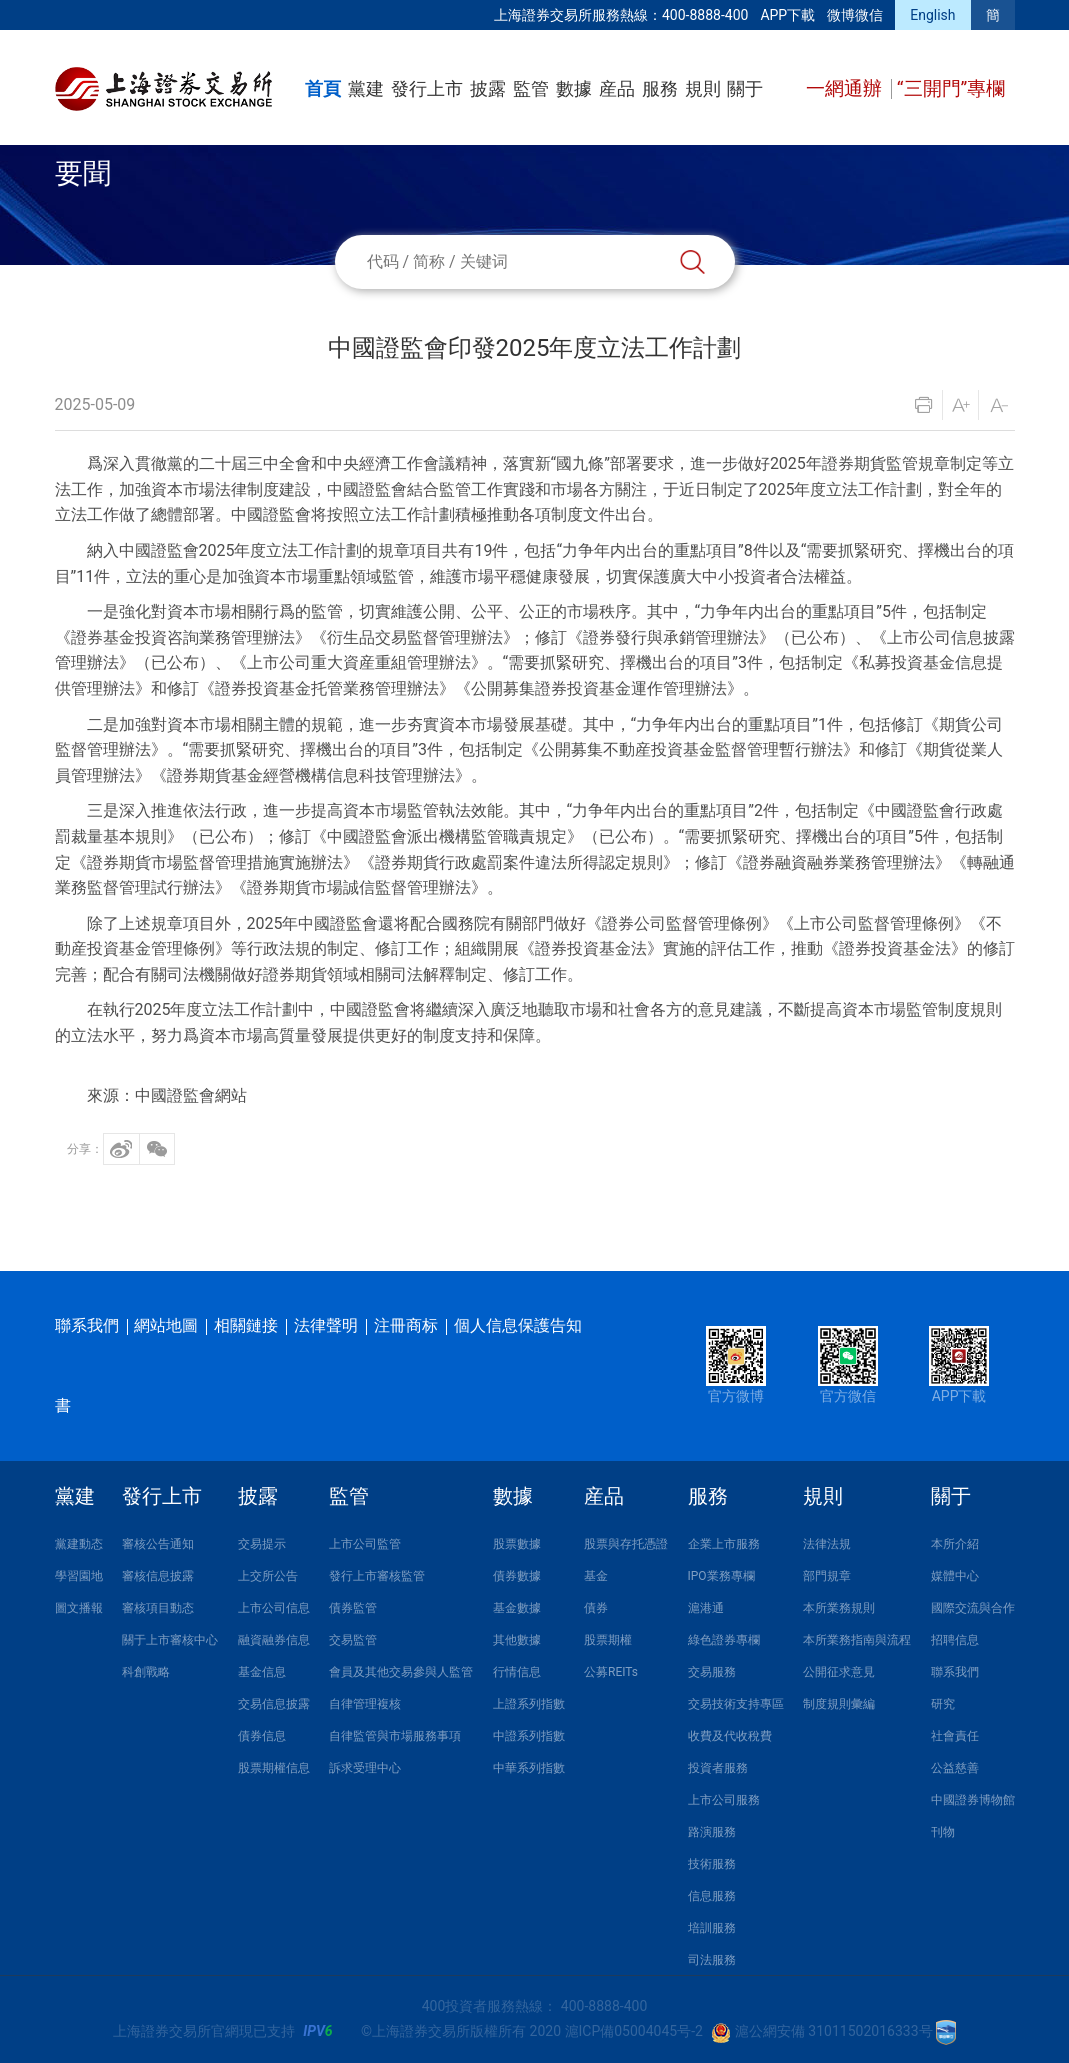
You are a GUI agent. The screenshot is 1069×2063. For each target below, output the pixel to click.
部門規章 (827, 1576)
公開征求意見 (839, 1672)
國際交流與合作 (973, 1608)
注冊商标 (406, 1325)
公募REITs (611, 1672)
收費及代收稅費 (730, 1736)
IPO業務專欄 (721, 1576)
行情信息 (517, 1672)
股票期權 (608, 1640)
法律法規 (827, 1544)
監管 (531, 88)
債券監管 (353, 1608)
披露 (488, 88)
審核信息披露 (158, 1576)
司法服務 (712, 1960)
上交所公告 (268, 1576)
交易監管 (353, 1640)
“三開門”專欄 (951, 88)
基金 (596, 1576)
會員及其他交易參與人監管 (401, 1672)
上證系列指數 (529, 1704)
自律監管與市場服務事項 (395, 1736)
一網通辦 (846, 88)
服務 (660, 88)
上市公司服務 (724, 1800)
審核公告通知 (158, 1544)
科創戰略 (146, 1672)
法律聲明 (326, 1325)
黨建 (366, 88)
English (932, 15)
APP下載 (787, 15)
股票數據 (517, 1544)
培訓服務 (712, 1928)
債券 (596, 1608)
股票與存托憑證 (626, 1544)
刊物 (943, 1832)
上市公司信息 (274, 1608)
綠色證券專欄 (724, 1640)
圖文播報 (79, 1608)
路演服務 (712, 1832)
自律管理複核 (365, 1704)
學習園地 (79, 1576)
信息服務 (712, 1896)
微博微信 (855, 15)
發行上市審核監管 (377, 1576)
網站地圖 (166, 1325)
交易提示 (262, 1544)
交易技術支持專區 (736, 1704)
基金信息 (262, 1672)
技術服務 (712, 1864)
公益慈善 (955, 1768)
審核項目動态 (158, 1608)
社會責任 (955, 1736)
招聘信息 (955, 1640)
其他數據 (517, 1640)
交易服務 (712, 1672)
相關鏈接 (246, 1325)
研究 (943, 1704)
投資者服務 (718, 1768)
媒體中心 (955, 1576)
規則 (703, 88)
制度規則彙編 (839, 1704)
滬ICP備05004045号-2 (634, 2031)
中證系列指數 (529, 1736)
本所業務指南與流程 (857, 1640)
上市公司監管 (365, 1544)
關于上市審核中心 (170, 1640)
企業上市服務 (724, 1544)
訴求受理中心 (365, 1768)
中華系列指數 (529, 1768)
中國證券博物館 (973, 1800)
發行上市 (427, 88)
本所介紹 (955, 1544)
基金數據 (517, 1608)
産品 (617, 88)
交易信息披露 (274, 1704)
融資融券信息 (274, 1640)
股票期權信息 (274, 1768)
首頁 (323, 88)
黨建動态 (79, 1544)
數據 (574, 88)
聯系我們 (87, 1325)
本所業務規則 (839, 1608)
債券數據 (517, 1576)
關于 (745, 88)
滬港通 (706, 1608)
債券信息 (262, 1736)
